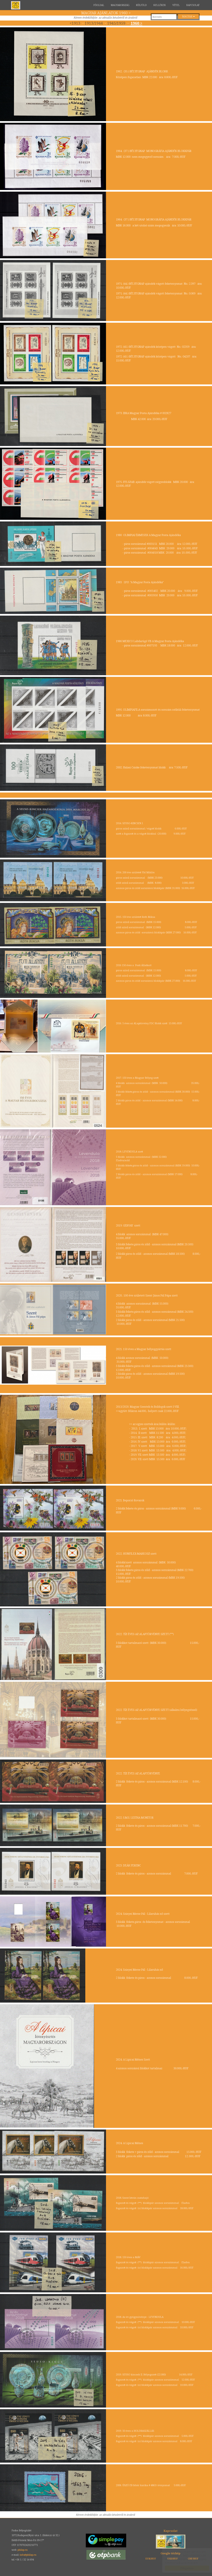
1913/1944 (94, 23)
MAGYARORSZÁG (120, 5)
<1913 (75, 23)
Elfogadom (183, 2568)
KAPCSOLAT (193, 5)
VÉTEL (176, 5)
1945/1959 (116, 23)
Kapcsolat (171, 2531)
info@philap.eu (28, 2554)
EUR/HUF (150, 2558)
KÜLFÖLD (141, 5)
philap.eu (15, 5)
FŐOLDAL (98, 5)
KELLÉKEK (159, 5)
